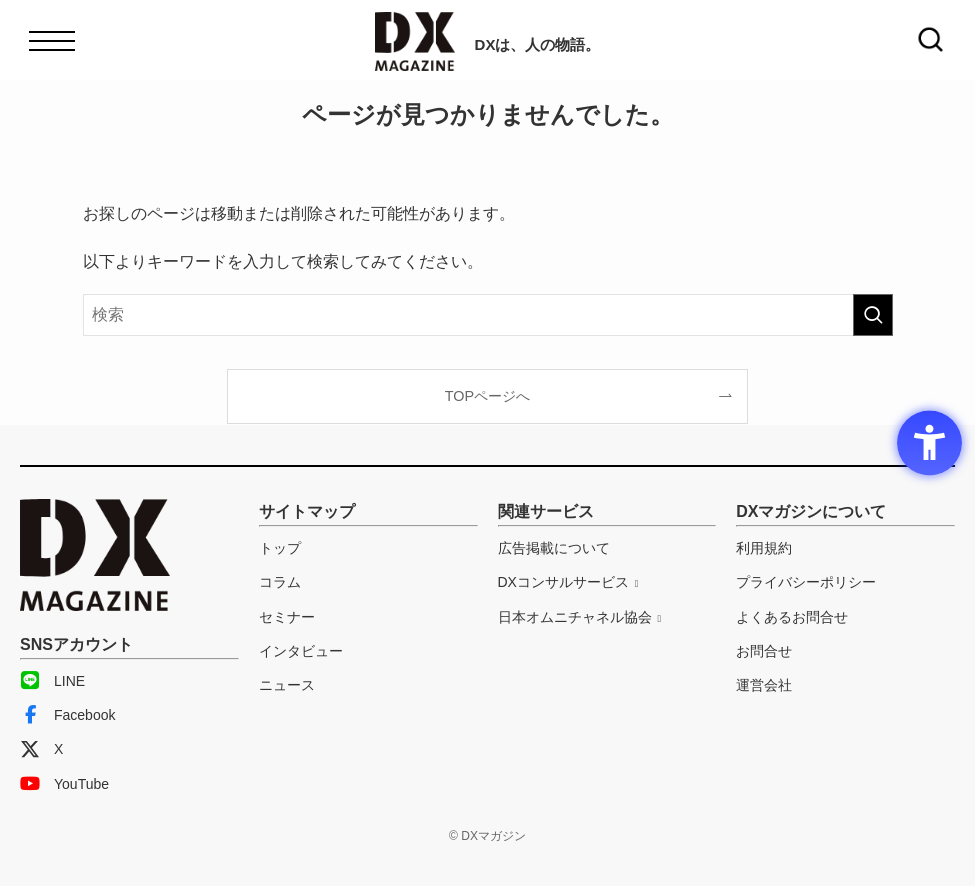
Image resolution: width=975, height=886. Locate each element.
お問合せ (764, 651)
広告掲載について (554, 548)
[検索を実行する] (873, 315)
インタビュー (301, 651)
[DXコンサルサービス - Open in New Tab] (568, 582)
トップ (280, 548)
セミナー (287, 617)
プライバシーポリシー (806, 582)
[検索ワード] (488, 315)
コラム (280, 582)
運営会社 (764, 685)
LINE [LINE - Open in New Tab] (52, 681)
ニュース (287, 685)
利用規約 (764, 548)
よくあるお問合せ (792, 617)
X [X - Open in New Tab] (41, 749)
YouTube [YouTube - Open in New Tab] (64, 784)
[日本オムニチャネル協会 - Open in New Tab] (580, 617)
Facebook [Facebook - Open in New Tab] (67, 715)
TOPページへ (487, 396)
